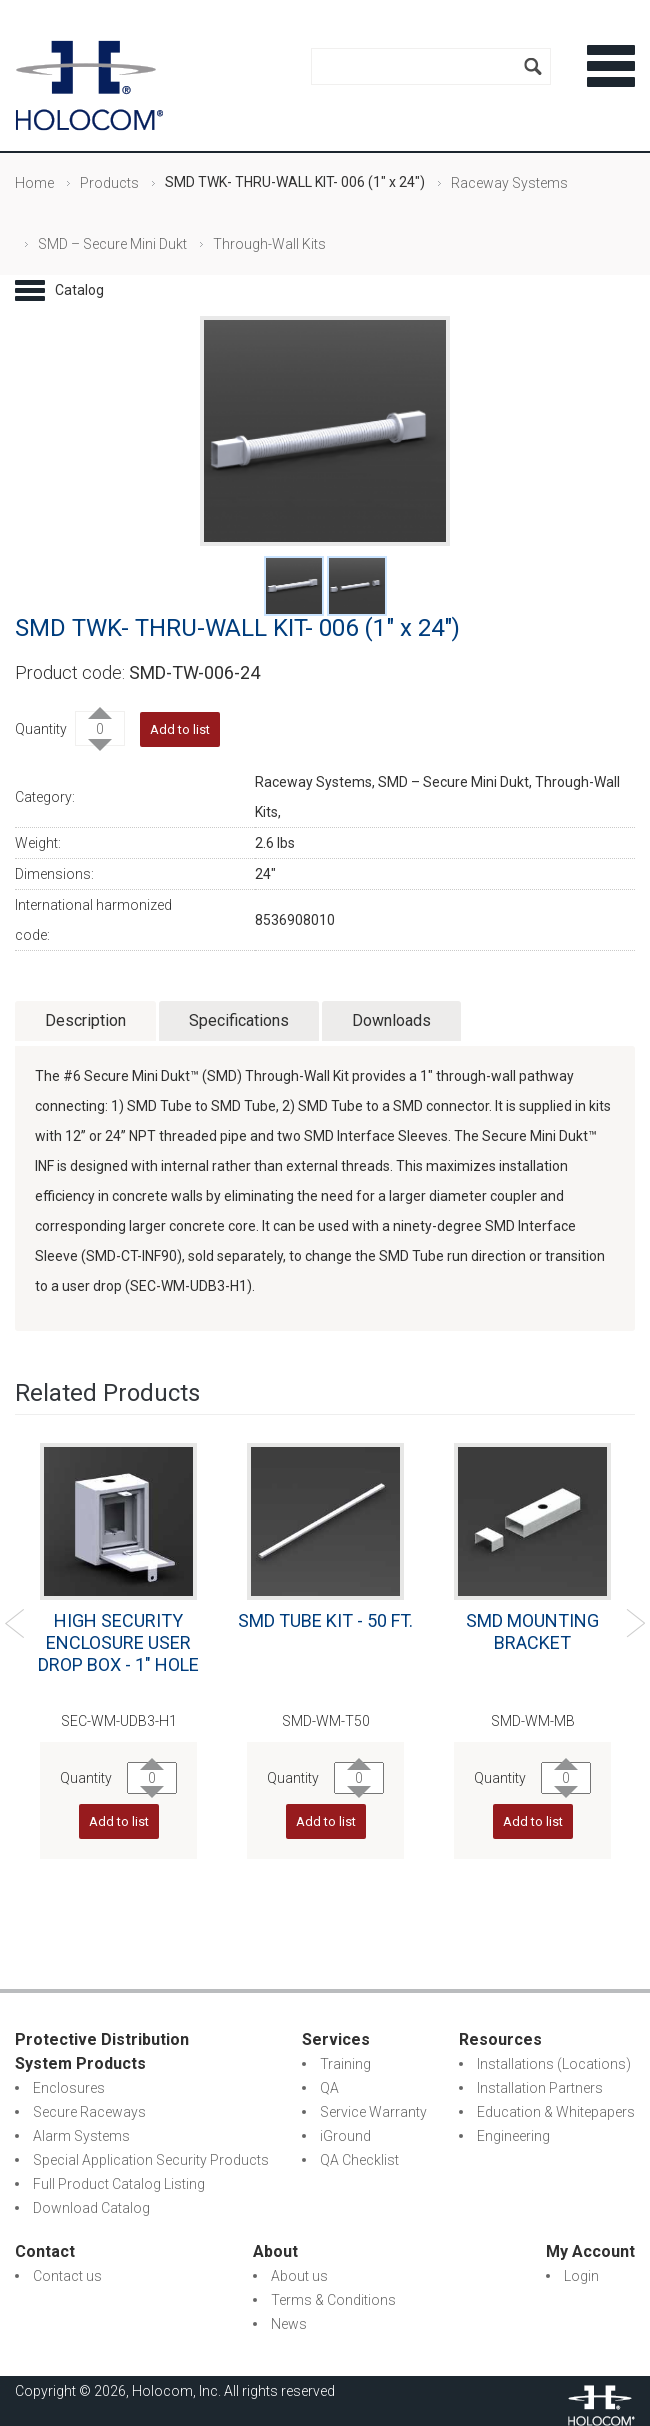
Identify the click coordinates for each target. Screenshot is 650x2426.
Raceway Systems (509, 183)
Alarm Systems (81, 2136)
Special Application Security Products (151, 2160)
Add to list (180, 729)
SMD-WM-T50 (326, 1721)
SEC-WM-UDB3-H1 (119, 1721)
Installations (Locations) (554, 2064)
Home (34, 183)
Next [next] (635, 1623)
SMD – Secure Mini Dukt (112, 244)
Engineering (513, 2136)
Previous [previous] (14, 1623)
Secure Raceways (89, 2112)
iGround (345, 2136)
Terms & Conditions (333, 2300)
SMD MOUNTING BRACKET (532, 1631)
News (289, 2324)
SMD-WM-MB (533, 1721)
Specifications (239, 1020)
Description (85, 1020)
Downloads (391, 1020)
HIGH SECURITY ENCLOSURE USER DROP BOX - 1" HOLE (118, 1642)
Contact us (67, 2276)
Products (109, 183)
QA (329, 2088)
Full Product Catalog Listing (119, 2184)
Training (345, 2064)
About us (299, 2276)
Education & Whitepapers (556, 2112)
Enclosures (69, 2088)
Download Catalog (91, 2208)
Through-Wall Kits (269, 244)
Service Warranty (373, 2112)
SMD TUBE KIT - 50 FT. (325, 1620)
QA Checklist (359, 2160)
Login (581, 2276)
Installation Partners (540, 2088)
